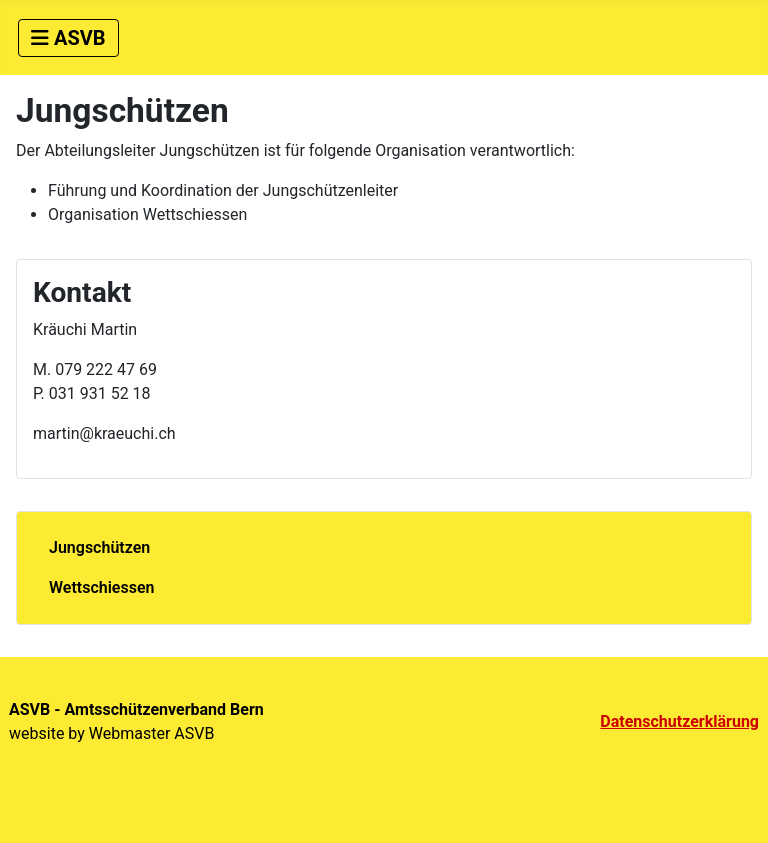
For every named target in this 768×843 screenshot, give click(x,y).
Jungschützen (99, 547)
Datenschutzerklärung (679, 721)
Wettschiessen (101, 587)
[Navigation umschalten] (68, 38)
